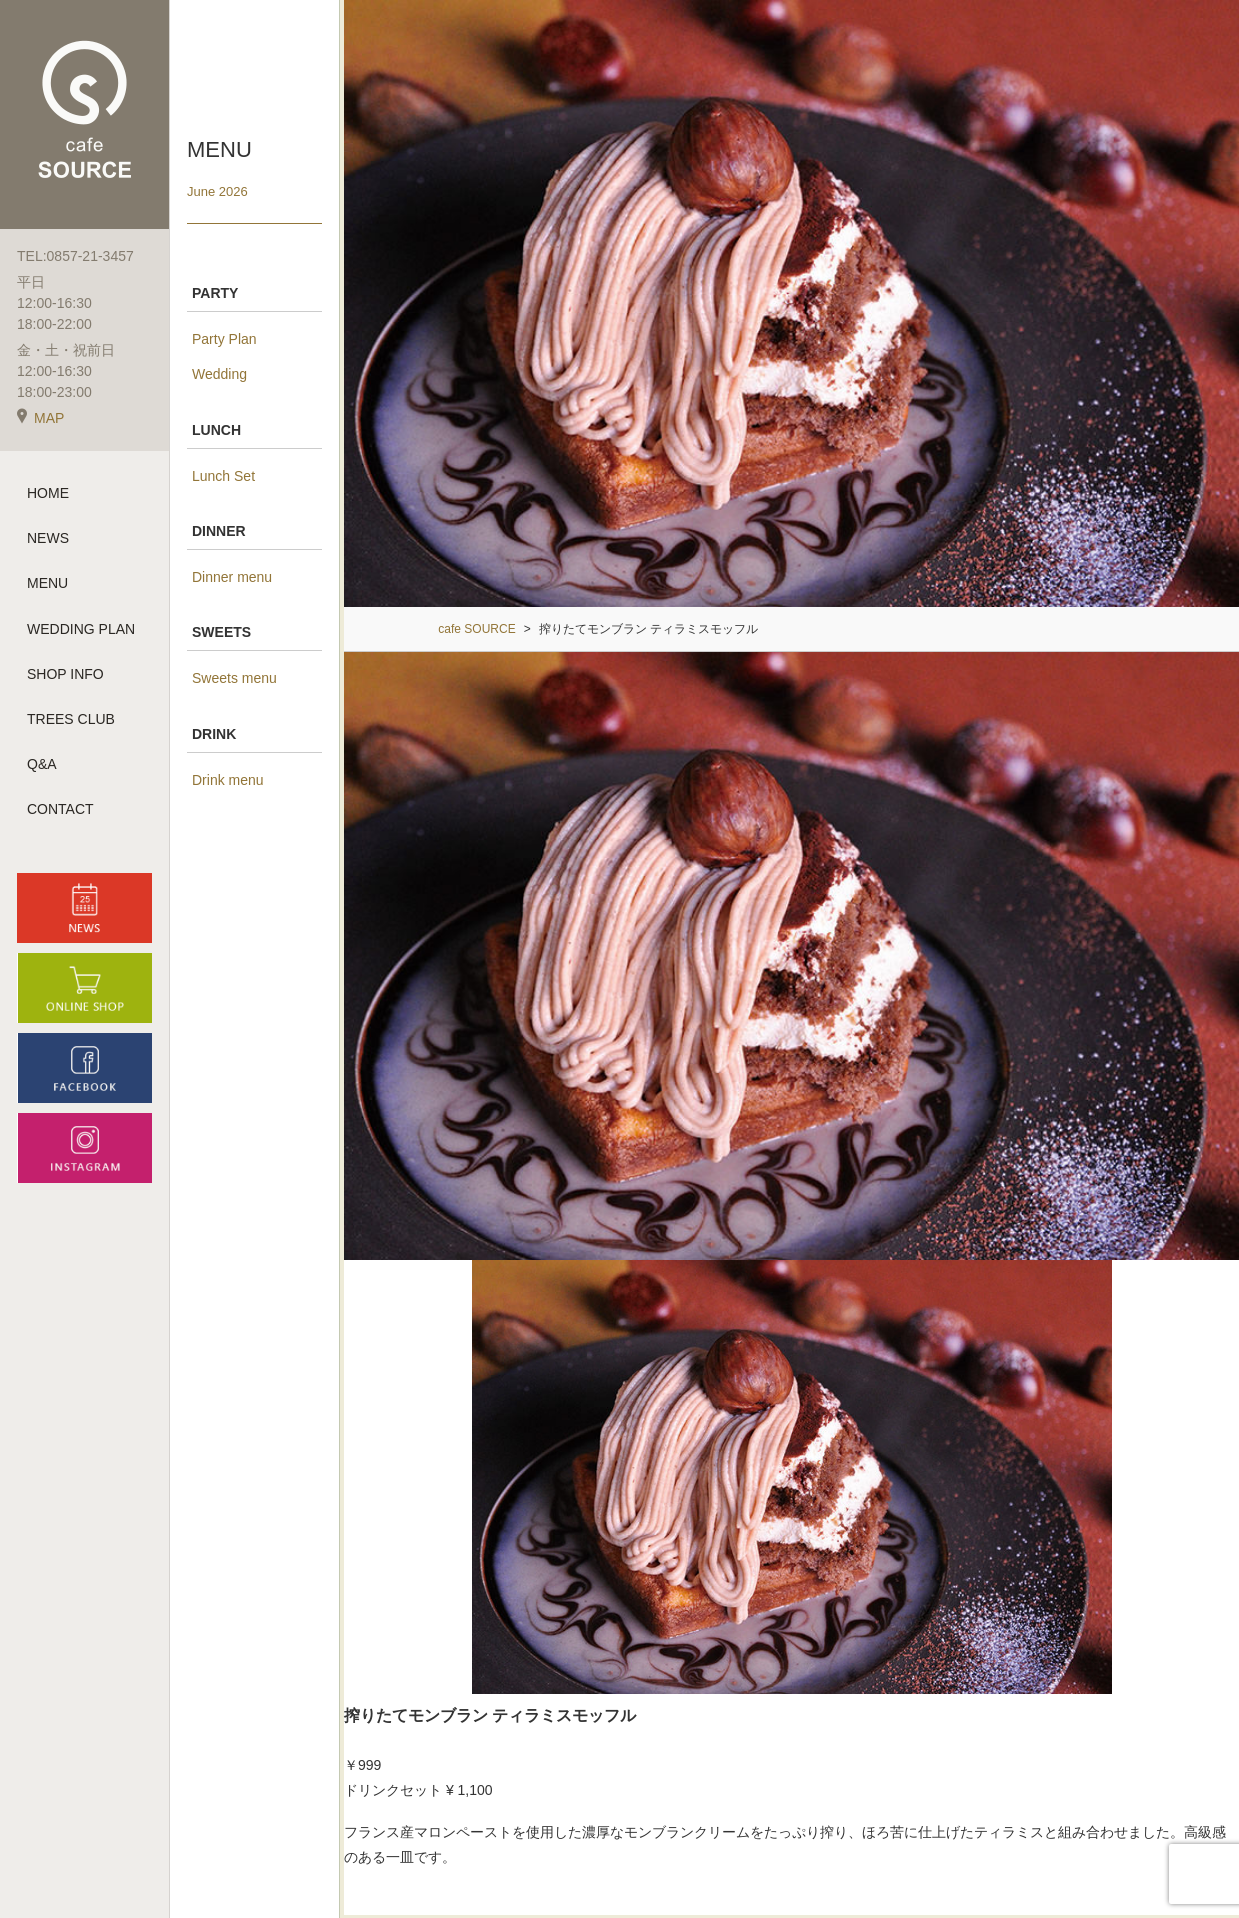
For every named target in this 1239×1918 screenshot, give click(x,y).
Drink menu (228, 780)
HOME (48, 493)
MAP (40, 418)
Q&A (42, 764)
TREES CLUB (71, 719)
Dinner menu (232, 577)
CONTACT (60, 809)
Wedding (219, 374)
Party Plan (224, 339)
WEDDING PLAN (81, 629)
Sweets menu (234, 678)
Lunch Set (223, 476)
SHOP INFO (65, 674)
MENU (47, 583)
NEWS (48, 538)
